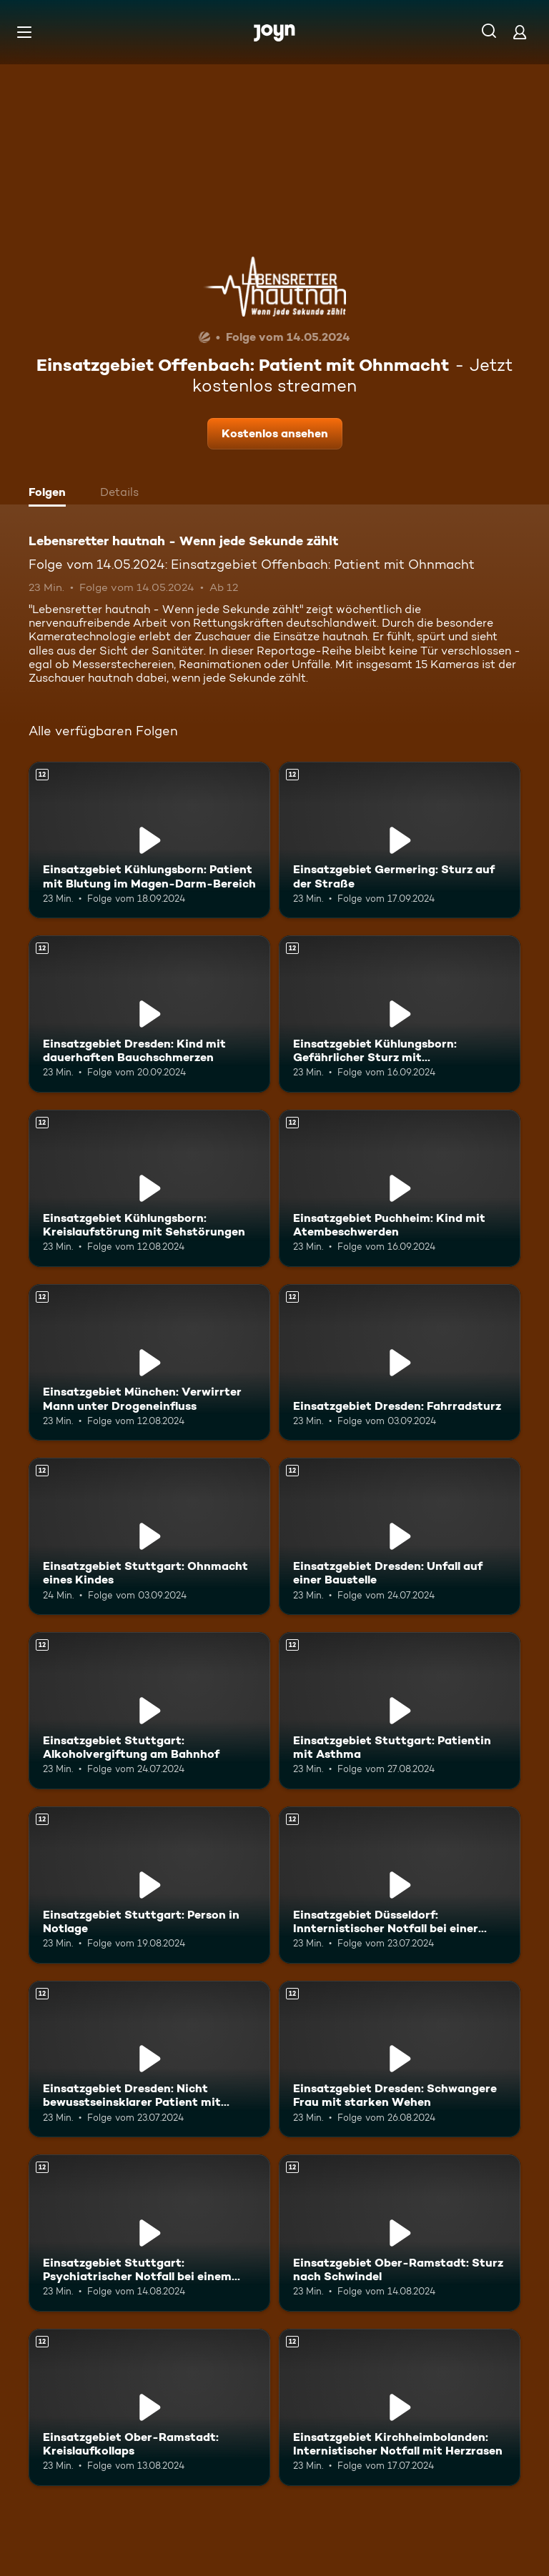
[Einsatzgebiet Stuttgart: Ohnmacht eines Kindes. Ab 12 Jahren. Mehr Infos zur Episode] (149, 1536)
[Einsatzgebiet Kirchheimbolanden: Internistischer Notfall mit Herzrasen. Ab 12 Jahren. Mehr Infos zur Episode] (399, 2407)
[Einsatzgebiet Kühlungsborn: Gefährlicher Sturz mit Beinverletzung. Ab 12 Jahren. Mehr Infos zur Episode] (399, 1014)
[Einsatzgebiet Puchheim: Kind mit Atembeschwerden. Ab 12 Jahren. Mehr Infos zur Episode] (399, 1188)
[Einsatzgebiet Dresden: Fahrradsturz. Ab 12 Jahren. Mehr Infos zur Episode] (399, 1362)
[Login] (520, 31)
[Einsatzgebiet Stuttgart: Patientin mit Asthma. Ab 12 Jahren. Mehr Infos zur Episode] (399, 1710)
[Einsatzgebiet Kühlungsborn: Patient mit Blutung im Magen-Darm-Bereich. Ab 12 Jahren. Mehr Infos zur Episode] (149, 840)
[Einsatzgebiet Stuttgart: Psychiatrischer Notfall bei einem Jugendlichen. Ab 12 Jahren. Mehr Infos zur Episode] (149, 2233)
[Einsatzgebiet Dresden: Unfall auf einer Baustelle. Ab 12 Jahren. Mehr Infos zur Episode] (399, 1536)
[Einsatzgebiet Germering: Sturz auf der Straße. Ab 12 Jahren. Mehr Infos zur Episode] (399, 840)
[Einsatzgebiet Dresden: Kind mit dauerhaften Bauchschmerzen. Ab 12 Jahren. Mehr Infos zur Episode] (149, 1014)
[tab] (51, 494)
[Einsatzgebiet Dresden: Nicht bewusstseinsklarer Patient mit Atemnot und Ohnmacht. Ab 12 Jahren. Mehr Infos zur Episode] (149, 2059)
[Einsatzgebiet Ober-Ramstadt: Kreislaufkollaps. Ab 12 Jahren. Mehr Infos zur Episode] (149, 2407)
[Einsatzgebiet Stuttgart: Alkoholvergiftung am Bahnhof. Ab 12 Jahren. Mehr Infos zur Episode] (149, 1710)
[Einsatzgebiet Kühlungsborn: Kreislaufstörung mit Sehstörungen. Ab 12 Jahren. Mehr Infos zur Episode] (149, 1188)
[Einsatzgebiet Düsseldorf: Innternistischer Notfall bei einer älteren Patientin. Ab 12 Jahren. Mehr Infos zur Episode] (399, 1885)
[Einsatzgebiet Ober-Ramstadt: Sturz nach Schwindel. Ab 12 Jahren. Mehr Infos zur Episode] (399, 2233)
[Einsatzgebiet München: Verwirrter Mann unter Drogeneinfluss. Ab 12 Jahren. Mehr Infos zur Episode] (149, 1362)
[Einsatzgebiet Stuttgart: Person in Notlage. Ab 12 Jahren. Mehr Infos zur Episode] (149, 1885)
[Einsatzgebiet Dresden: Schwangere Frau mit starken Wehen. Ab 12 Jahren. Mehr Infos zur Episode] (399, 2059)
